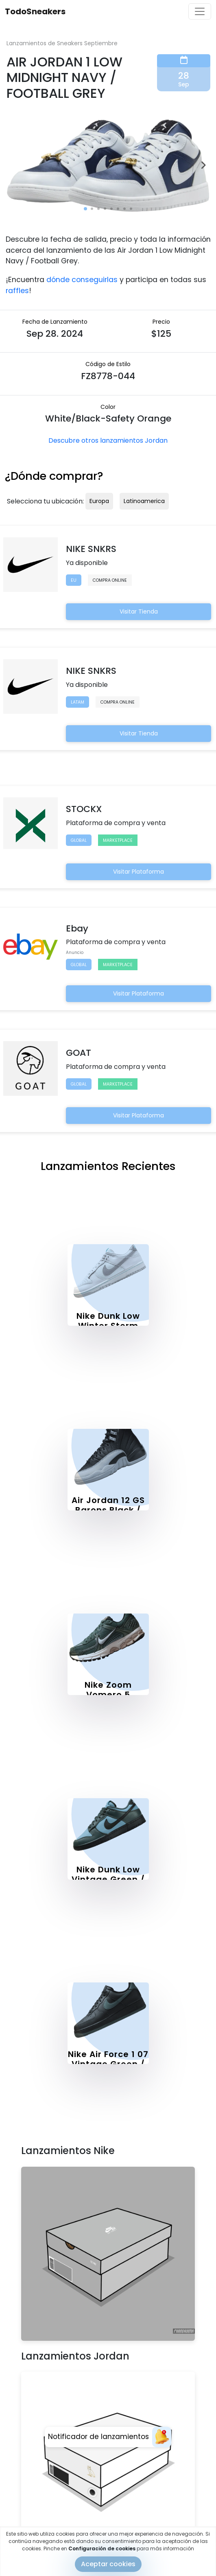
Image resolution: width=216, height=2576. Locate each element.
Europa (99, 501)
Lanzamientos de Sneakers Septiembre (62, 43)
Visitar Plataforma (138, 871)
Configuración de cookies (101, 2548)
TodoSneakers (35, 11)
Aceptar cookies (108, 2564)
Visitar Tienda (139, 611)
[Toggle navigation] (199, 11)
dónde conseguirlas (82, 280)
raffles (17, 291)
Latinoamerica (144, 501)
